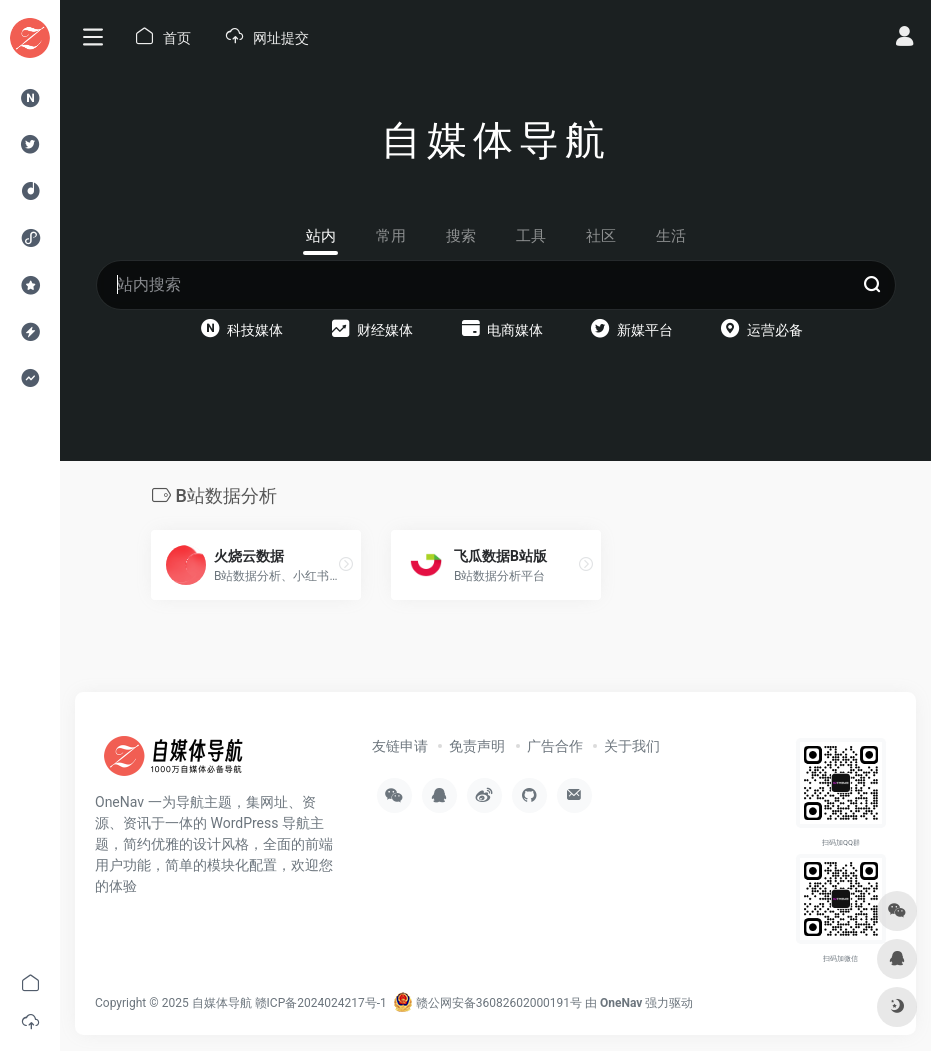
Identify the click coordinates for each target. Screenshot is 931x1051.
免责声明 (477, 746)
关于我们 (632, 746)
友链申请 (400, 746)
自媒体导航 (222, 1003)
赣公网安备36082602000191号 (487, 1003)
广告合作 (555, 746)
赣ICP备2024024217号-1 (321, 1003)
